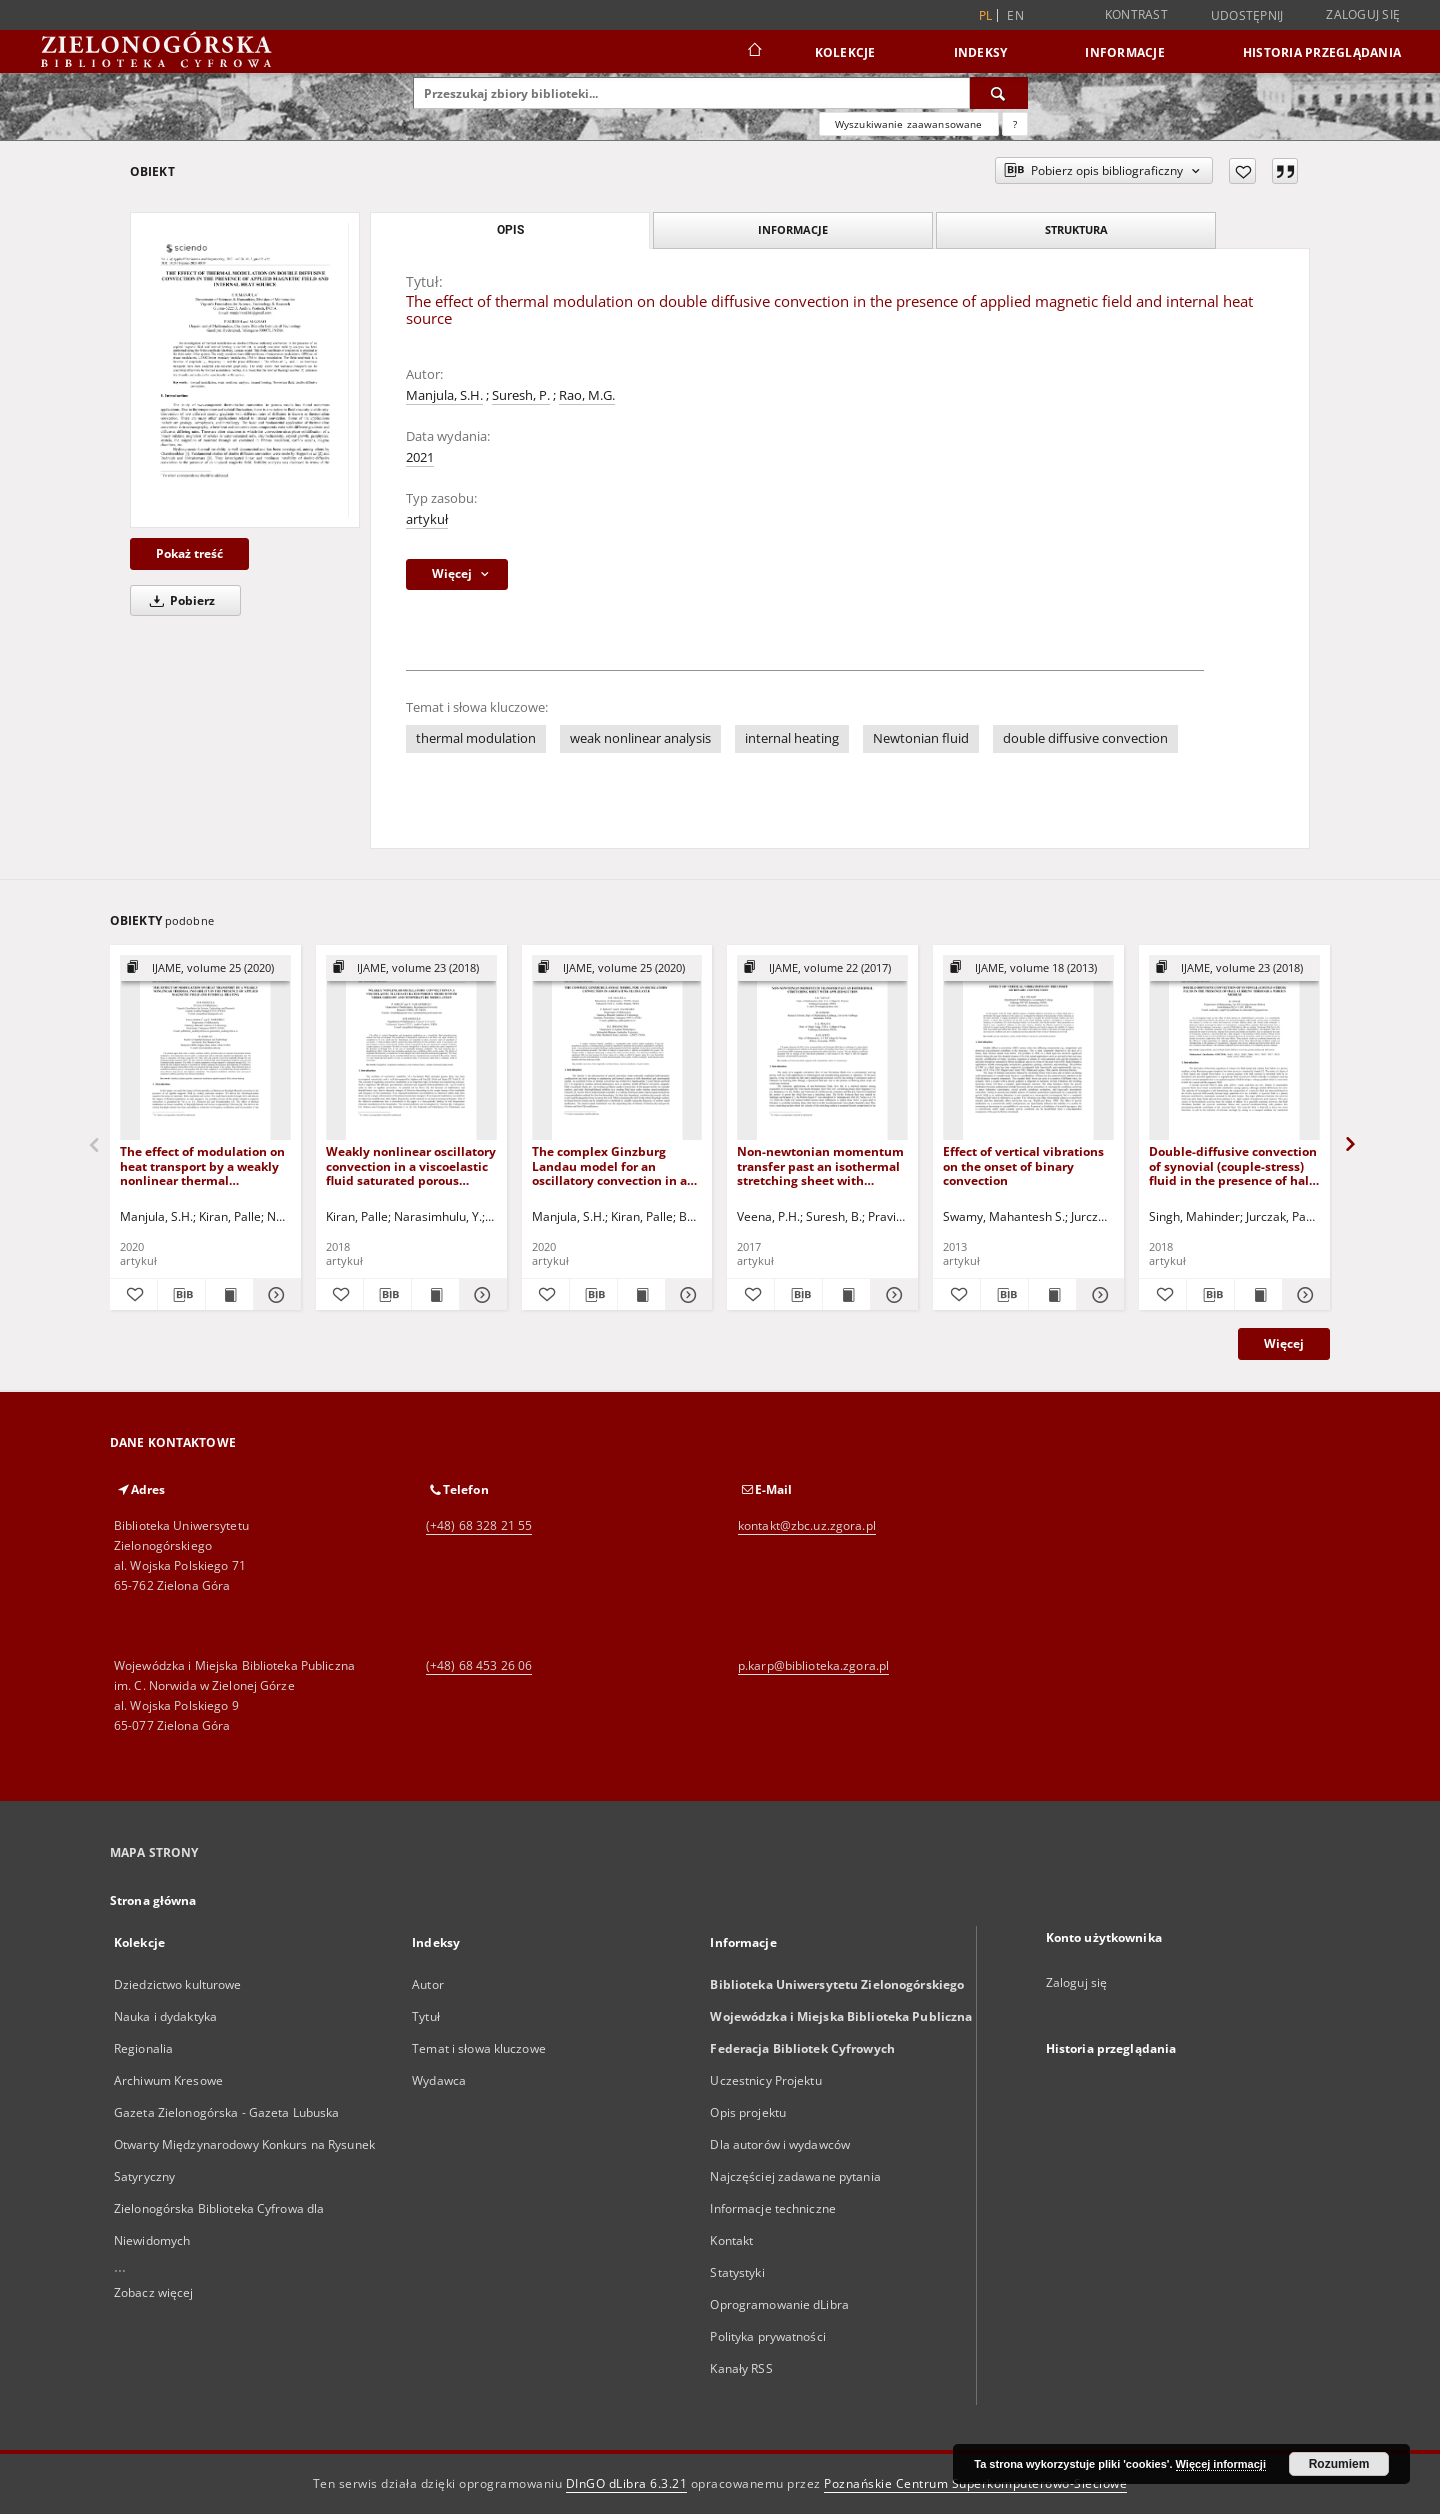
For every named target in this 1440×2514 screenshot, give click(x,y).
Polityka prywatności (767, 2336)
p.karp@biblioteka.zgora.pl (813, 1665)
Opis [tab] (510, 230)
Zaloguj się (1363, 14)
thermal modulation (476, 738)
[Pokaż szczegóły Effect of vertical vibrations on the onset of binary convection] (1097, 1295)
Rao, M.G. (587, 395)
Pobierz (179, 600)
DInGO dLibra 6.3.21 (627, 2483)
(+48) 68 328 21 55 (479, 1525)
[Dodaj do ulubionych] (1242, 171)
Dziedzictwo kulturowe (178, 1984)
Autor (428, 1984)
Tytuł (426, 2016)
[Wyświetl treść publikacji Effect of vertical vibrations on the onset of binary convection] (1052, 1295)
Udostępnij (1247, 16)
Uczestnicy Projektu (765, 2080)
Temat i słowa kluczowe (479, 2048)
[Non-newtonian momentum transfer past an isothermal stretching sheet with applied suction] (822, 1048)
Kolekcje (845, 52)
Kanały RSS (741, 2368)
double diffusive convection (1085, 738)
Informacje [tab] (793, 229)
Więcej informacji (1221, 2464)
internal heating (792, 738)
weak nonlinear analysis (640, 738)
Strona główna (153, 1900)
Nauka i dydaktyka (165, 2016)
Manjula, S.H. (444, 395)
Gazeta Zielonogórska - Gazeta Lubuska (226, 2112)
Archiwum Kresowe (168, 2080)
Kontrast (1136, 14)
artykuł (427, 519)
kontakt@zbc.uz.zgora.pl (807, 1525)
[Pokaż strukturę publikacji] (205, 968)
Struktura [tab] (1076, 229)
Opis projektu (748, 2112)
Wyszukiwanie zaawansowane (909, 124)
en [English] (1015, 15)
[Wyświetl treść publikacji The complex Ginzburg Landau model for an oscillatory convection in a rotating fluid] (641, 1295)
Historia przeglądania (1322, 52)
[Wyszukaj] (999, 93)
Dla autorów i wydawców (780, 2144)
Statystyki (737, 2272)
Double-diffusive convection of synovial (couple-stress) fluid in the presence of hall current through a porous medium (1233, 1165)
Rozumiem (1339, 2464)
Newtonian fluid (921, 738)
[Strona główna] (753, 52)
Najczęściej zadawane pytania (795, 2176)
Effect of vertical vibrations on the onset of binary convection (1023, 1165)
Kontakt (731, 2240)
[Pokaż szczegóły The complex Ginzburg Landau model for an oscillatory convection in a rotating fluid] (686, 1295)
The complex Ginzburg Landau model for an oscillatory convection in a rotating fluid (609, 1165)
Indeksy (981, 52)
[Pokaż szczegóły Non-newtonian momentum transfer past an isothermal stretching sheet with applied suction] (891, 1295)
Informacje (1125, 52)
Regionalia (143, 2048)
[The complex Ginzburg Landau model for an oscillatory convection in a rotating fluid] (617, 1048)
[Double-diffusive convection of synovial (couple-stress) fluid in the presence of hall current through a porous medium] (1234, 1048)
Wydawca (439, 2080)
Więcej (1284, 1343)
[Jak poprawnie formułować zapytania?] (1015, 124)
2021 (420, 457)
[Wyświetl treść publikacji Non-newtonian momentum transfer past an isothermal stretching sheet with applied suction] (846, 1295)
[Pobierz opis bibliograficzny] (181, 1295)
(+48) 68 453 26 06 (479, 1665)
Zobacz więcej (154, 2292)
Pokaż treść (189, 553)
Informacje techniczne (773, 2208)
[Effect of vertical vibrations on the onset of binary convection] (1028, 1048)
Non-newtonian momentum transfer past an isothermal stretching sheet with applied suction (820, 1165)
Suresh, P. (521, 395)
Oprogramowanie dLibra (779, 2304)
